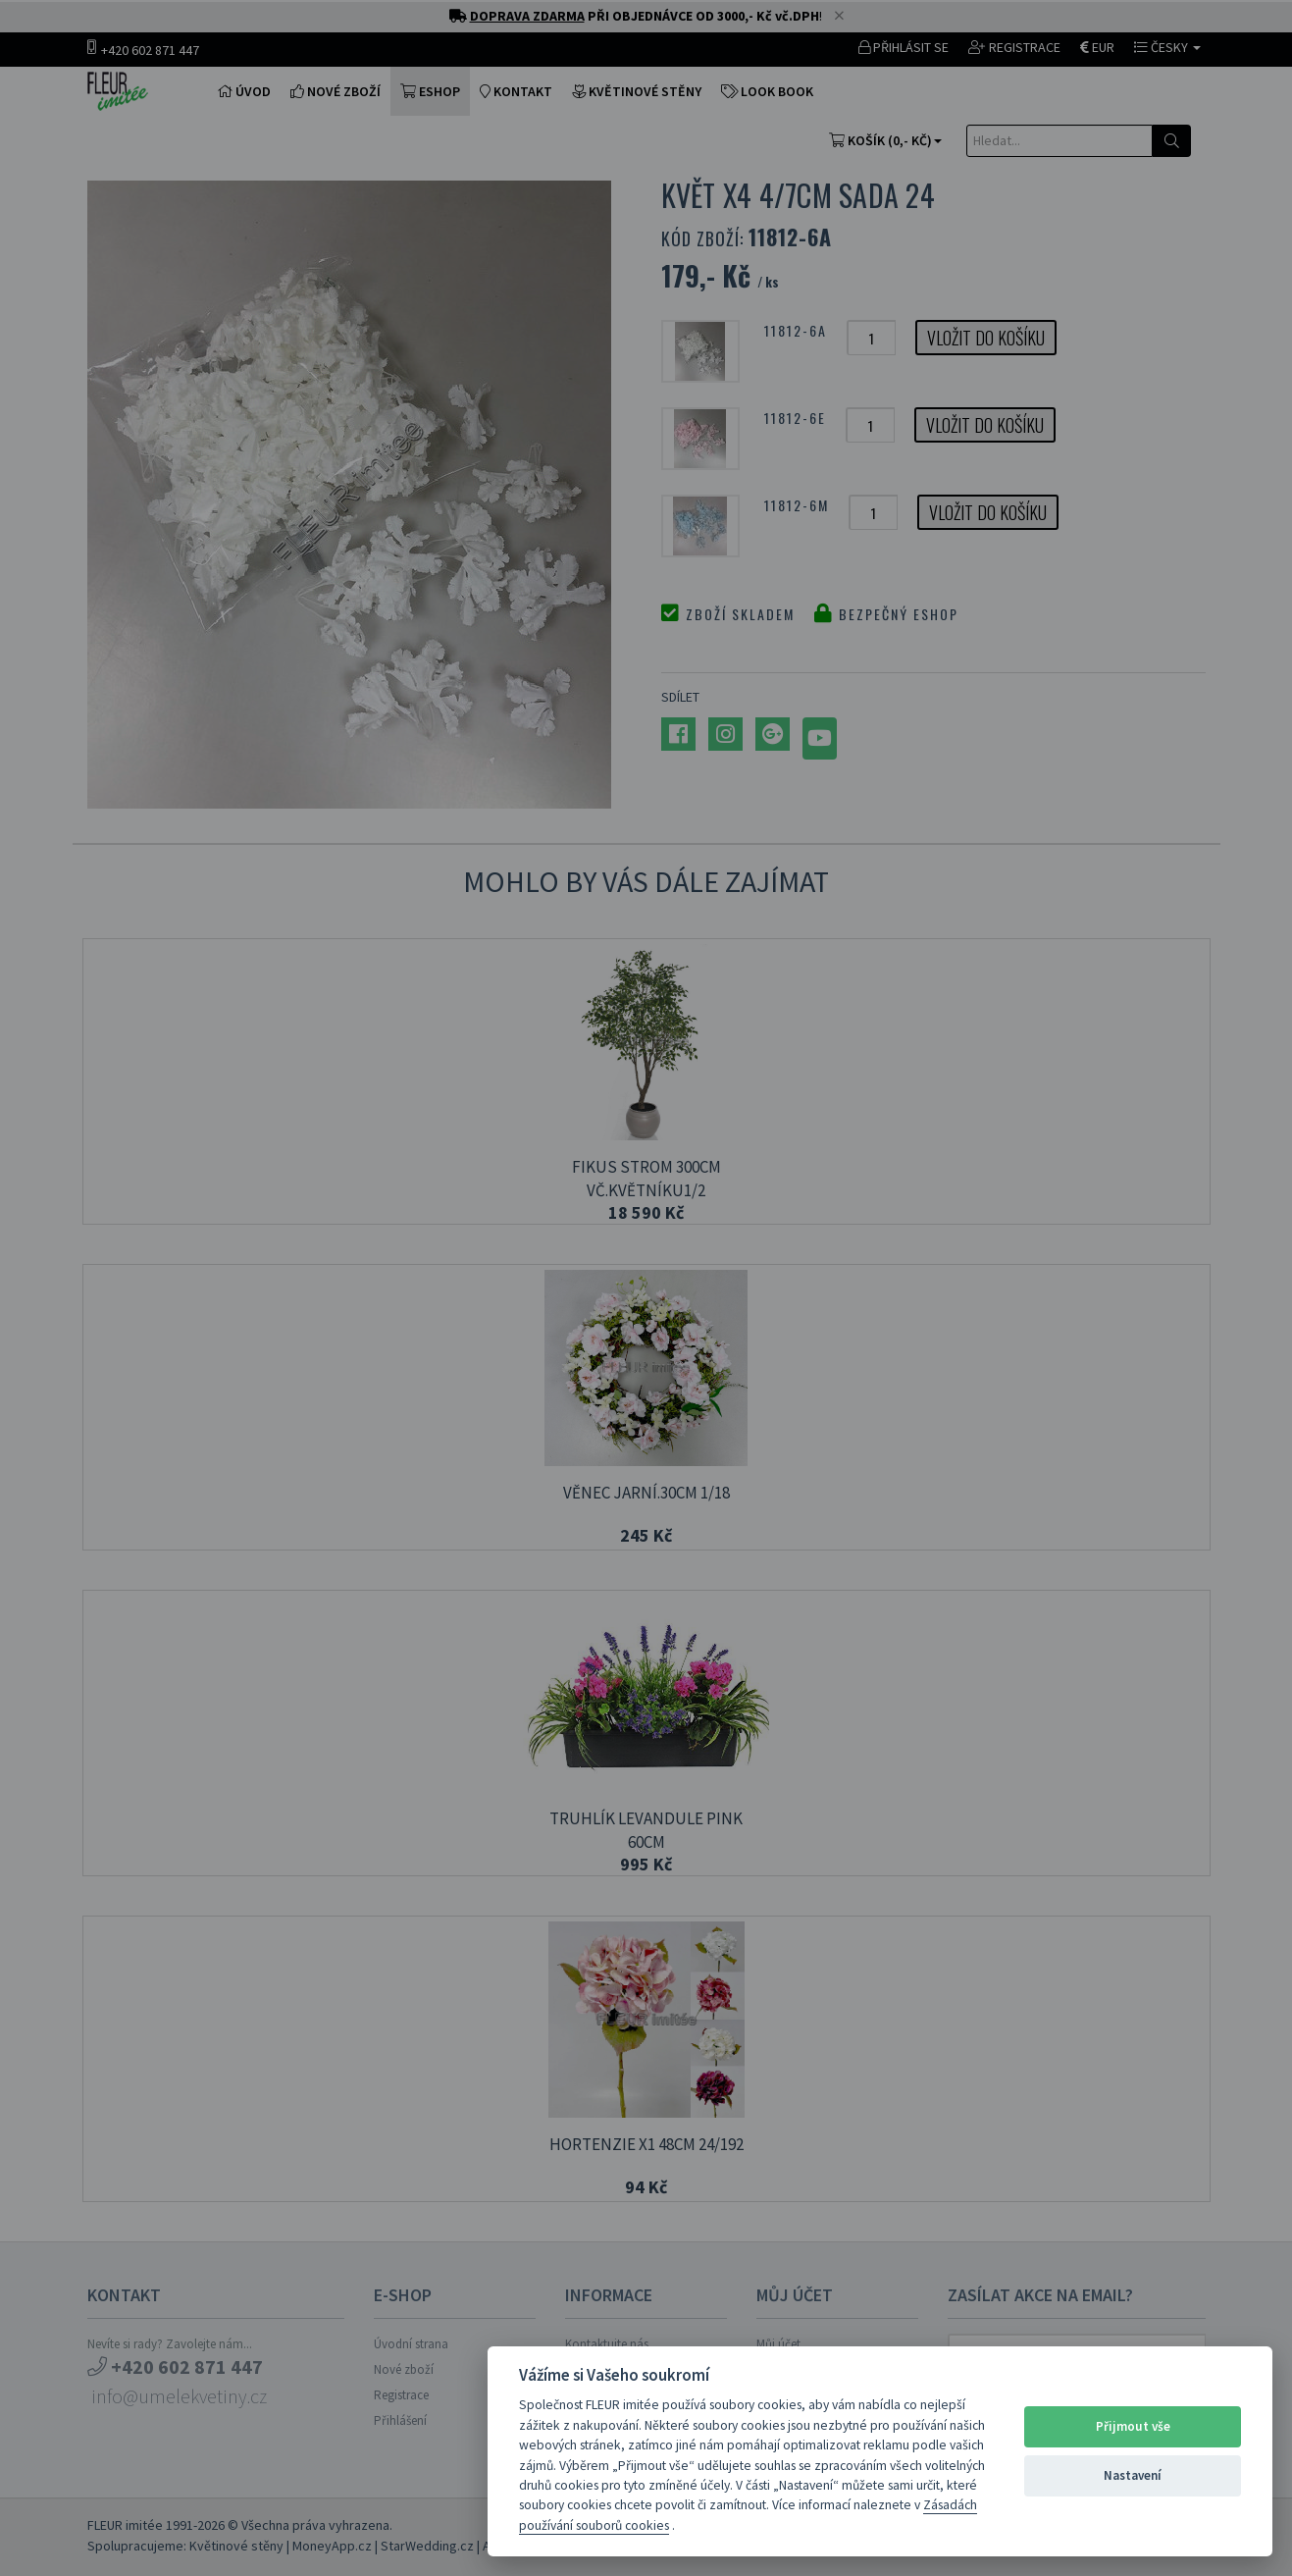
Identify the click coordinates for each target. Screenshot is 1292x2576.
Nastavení (1133, 2475)
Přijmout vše (1133, 2426)
